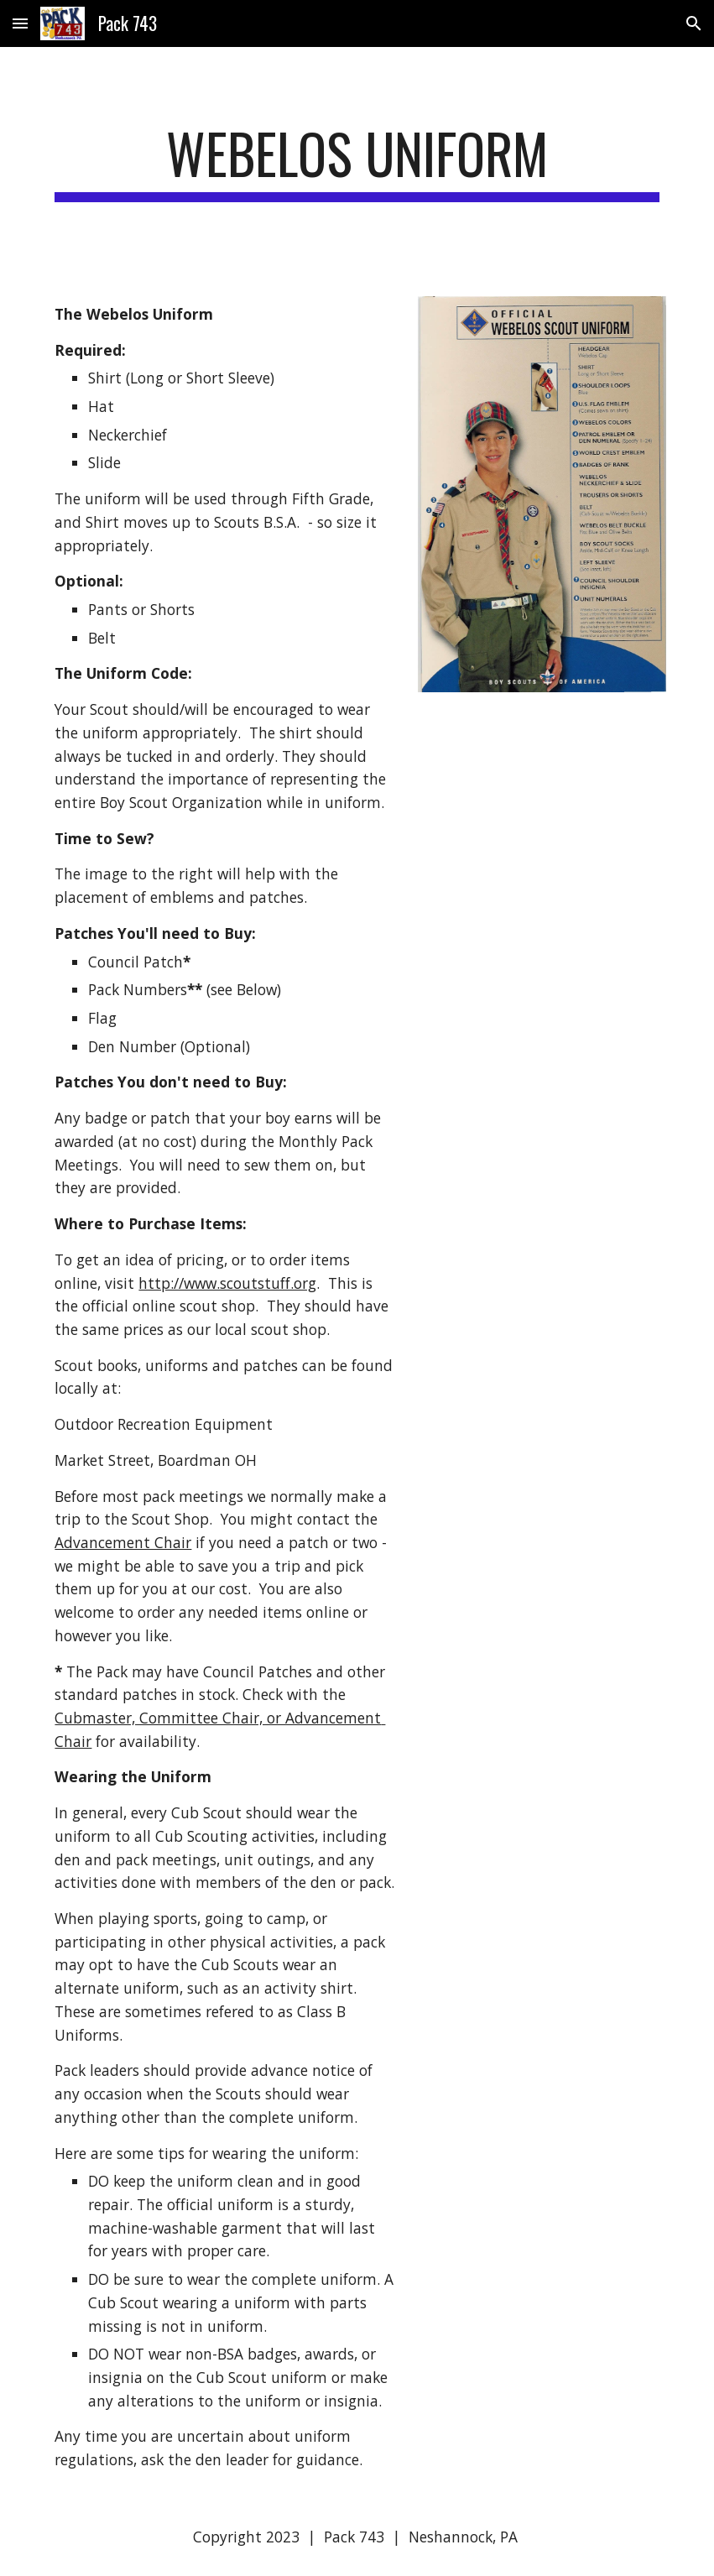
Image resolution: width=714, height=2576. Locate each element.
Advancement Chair (123, 1542)
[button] (20, 23)
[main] (356, 161)
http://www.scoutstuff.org (227, 1283)
